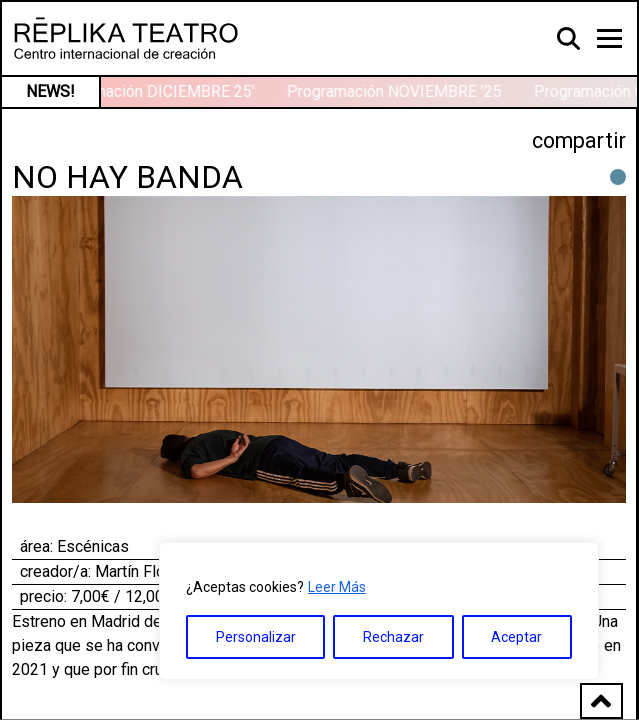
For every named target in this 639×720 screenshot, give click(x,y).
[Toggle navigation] (609, 38)
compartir (579, 140)
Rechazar (393, 637)
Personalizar (256, 637)
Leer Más (337, 587)
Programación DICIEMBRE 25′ (151, 91)
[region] (379, 611)
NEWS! (50, 91)
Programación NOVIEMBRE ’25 (395, 91)
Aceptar (516, 637)
